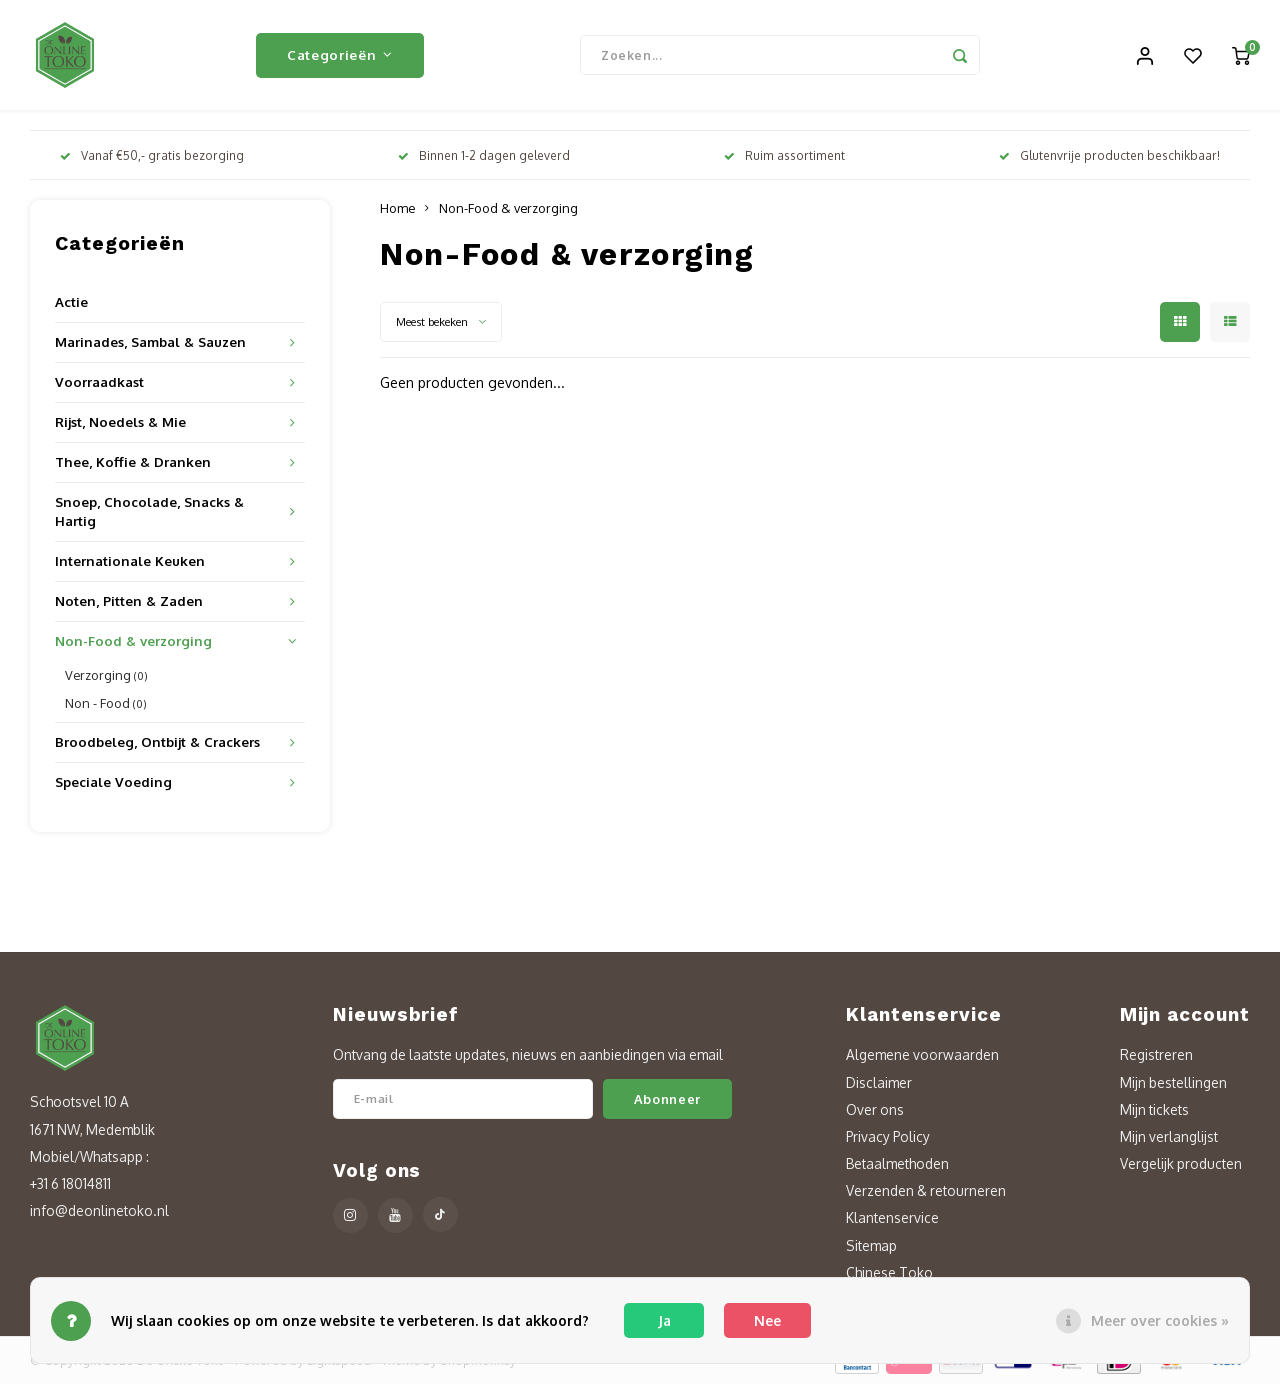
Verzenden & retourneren (926, 1190)
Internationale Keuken (130, 560)
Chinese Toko (889, 1272)
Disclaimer (879, 1082)
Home (397, 208)
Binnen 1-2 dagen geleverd (484, 155)
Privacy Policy (888, 1136)
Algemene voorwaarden (922, 1054)
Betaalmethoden (897, 1163)
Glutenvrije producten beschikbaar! (1109, 155)
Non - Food (106, 703)
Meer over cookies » (1160, 1320)
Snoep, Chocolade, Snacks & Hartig (149, 511)
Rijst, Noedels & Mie (120, 421)
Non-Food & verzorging (133, 640)
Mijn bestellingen (1173, 1082)
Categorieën (340, 54)
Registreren (1156, 1054)
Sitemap (871, 1245)
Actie (71, 301)
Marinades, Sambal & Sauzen (150, 341)
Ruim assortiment (784, 155)
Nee (767, 1320)
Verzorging (106, 675)
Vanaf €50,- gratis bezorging (152, 155)
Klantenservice (892, 1217)
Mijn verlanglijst (1169, 1136)
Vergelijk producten (1181, 1163)
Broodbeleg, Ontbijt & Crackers (157, 741)
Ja (664, 1320)
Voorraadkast (99, 381)
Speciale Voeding (113, 781)
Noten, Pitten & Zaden (129, 600)
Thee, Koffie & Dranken (133, 461)
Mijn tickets (1154, 1109)
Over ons (875, 1109)
